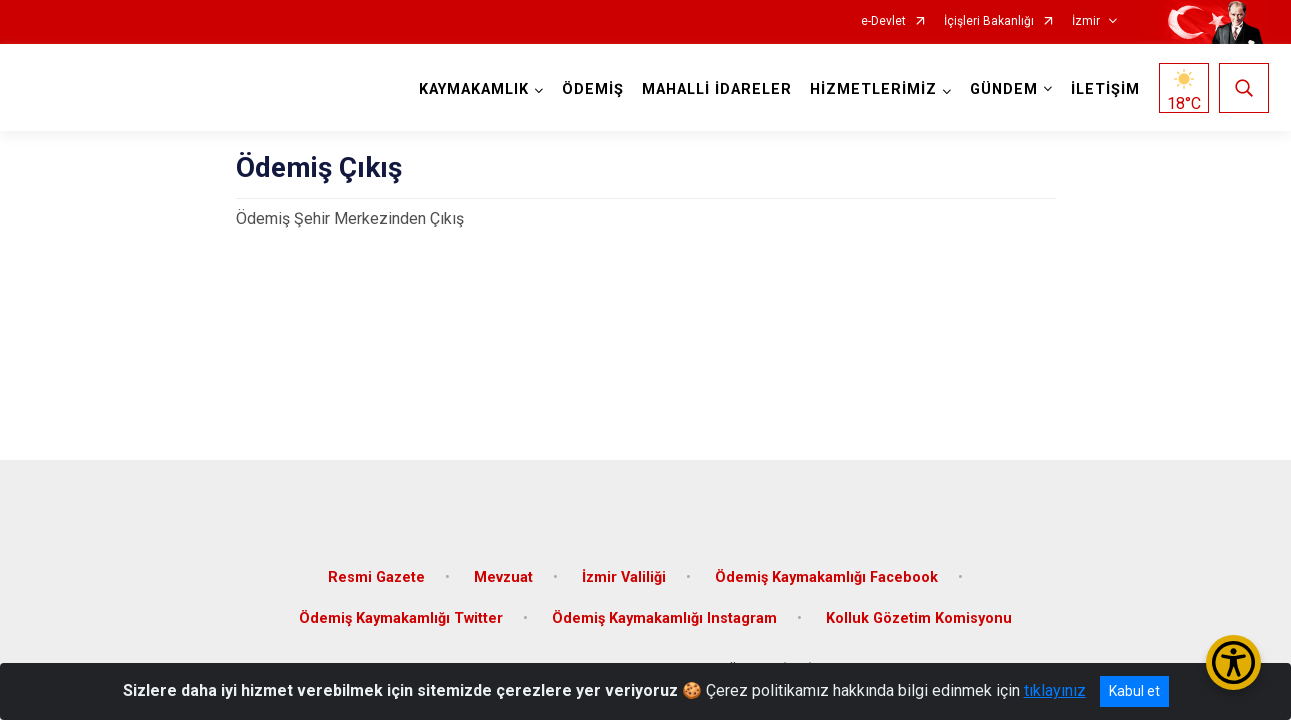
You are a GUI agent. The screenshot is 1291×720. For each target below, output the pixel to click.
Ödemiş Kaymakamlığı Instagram (664, 614)
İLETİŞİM (1104, 89)
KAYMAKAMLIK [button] (473, 89)
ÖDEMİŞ (592, 89)
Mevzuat (503, 572)
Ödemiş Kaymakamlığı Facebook (826, 572)
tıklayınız (1055, 690)
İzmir (1086, 21)
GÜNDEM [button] (1003, 89)
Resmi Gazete (376, 572)
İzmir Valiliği (624, 572)
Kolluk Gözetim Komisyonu (919, 614)
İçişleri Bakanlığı (989, 21)
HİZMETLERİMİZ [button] (872, 89)
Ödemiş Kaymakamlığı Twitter (401, 614)
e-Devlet (883, 21)
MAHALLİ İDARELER (716, 89)
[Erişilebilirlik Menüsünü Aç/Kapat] (1233, 662)
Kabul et (1134, 691)
